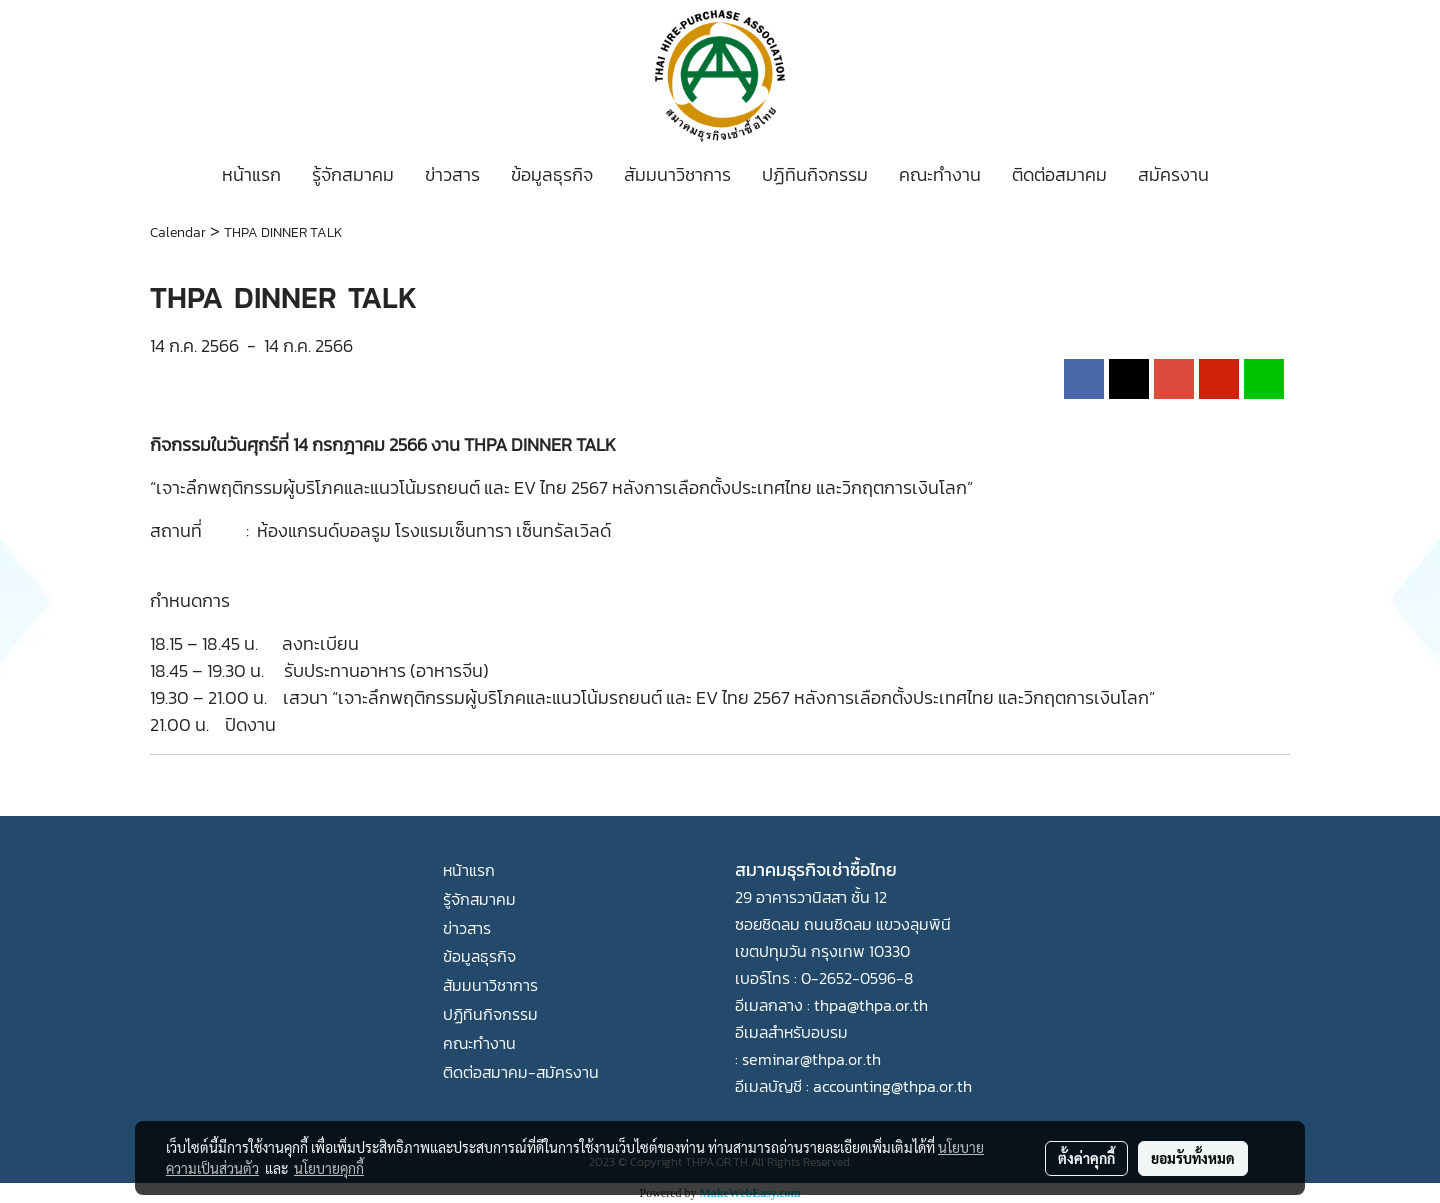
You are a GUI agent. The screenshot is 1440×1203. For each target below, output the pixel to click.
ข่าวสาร (452, 174)
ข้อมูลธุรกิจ (552, 174)
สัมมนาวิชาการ (677, 174)
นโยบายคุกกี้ (329, 1168)
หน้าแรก (251, 174)
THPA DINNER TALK (283, 232)
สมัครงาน (1173, 174)
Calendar (178, 232)
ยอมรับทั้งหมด (1193, 1158)
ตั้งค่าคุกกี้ (1086, 1158)
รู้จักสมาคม (353, 174)
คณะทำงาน (940, 174)
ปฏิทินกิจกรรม (815, 174)
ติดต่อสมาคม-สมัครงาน (521, 1072)
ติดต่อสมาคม (1059, 174)
